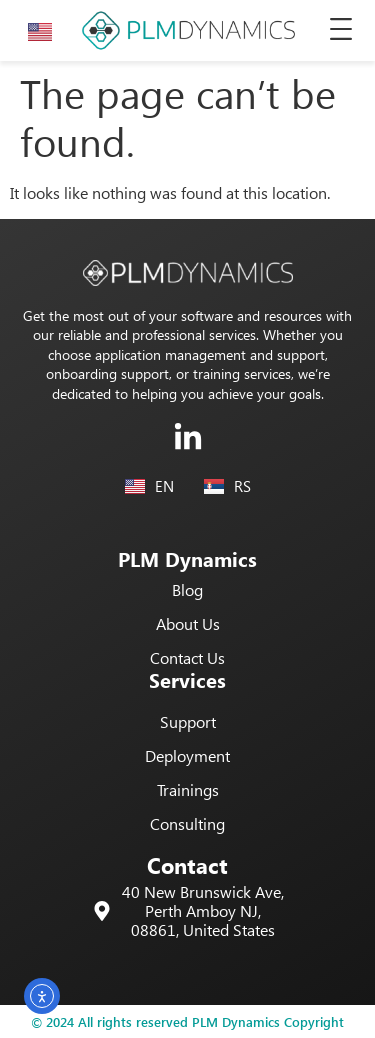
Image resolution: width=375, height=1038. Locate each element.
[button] (341, 30)
